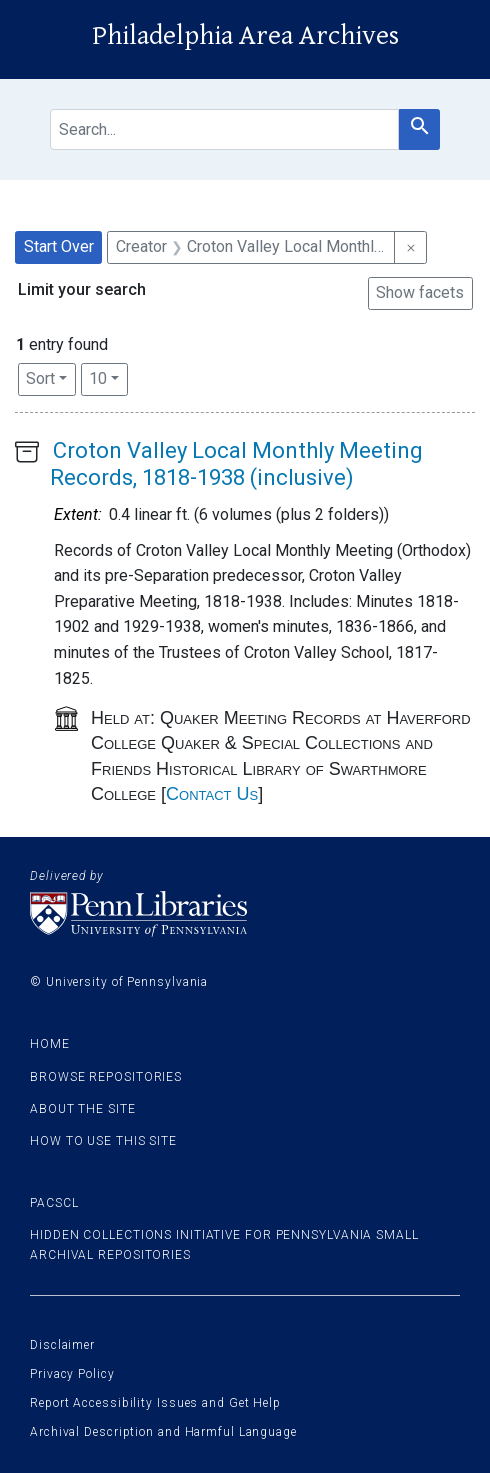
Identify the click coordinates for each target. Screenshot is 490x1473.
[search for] (224, 129)
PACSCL (54, 1203)
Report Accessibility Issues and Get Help (155, 1403)
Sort (40, 378)
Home (50, 1044)
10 (108, 377)
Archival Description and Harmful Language (163, 1432)
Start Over (59, 246)
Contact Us (212, 794)
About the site (83, 1109)
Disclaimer (62, 1345)
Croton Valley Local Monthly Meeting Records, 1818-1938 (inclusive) (236, 463)
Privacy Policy (72, 1374)
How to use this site (103, 1141)
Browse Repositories (106, 1077)
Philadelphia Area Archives (245, 36)
